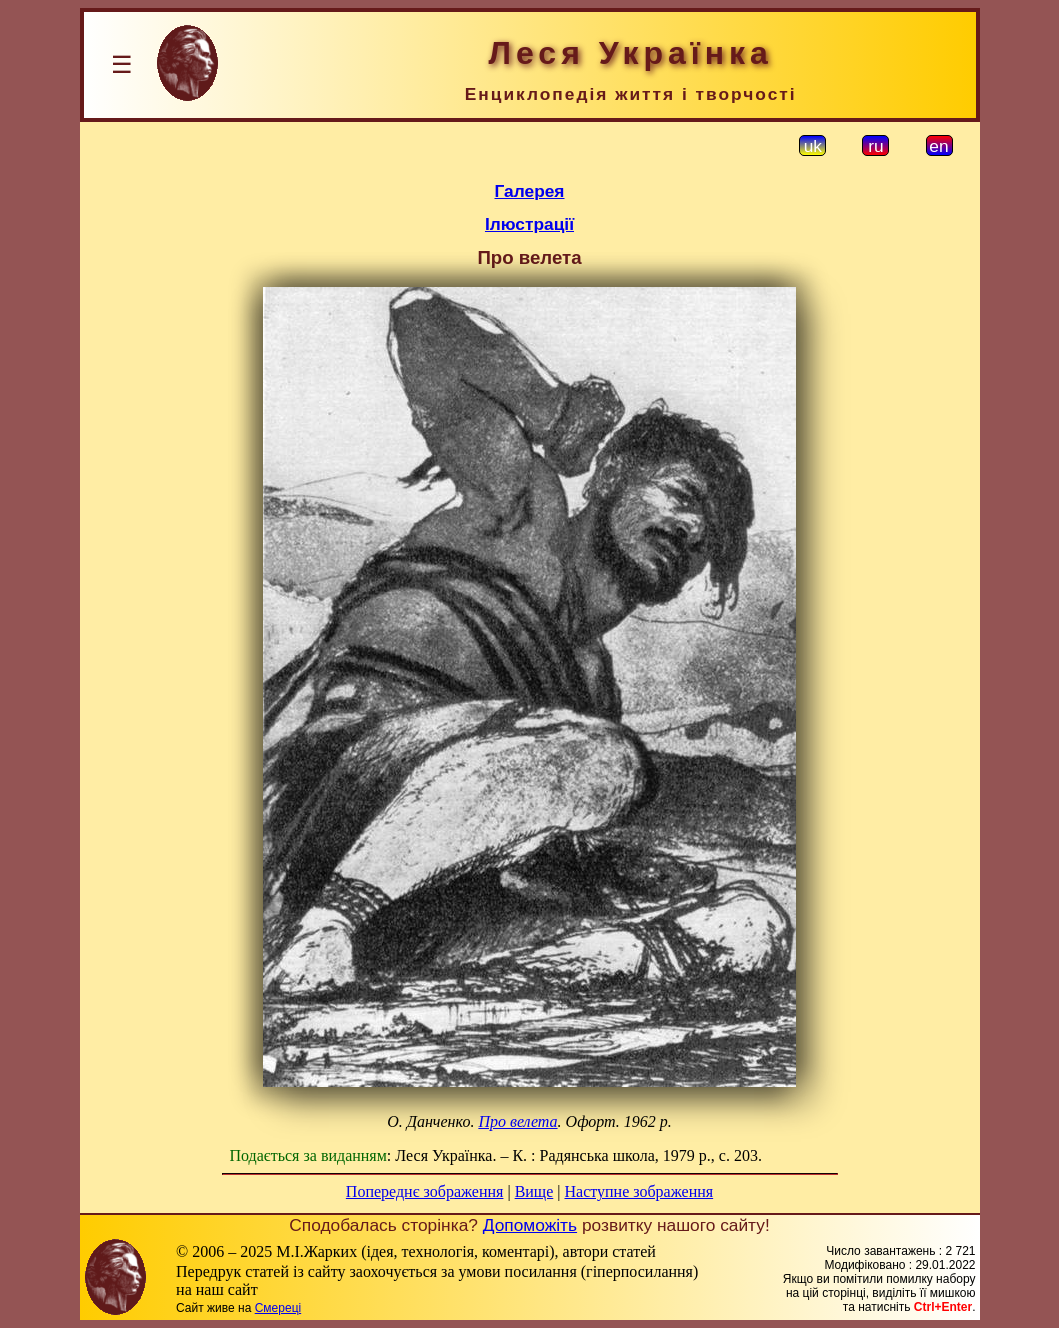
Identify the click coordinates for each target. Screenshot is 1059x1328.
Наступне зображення (638, 1191)
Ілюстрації (529, 224)
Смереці (278, 1308)
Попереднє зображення (425, 1191)
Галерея (530, 191)
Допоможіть (530, 1225)
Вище (534, 1191)
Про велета (517, 1121)
